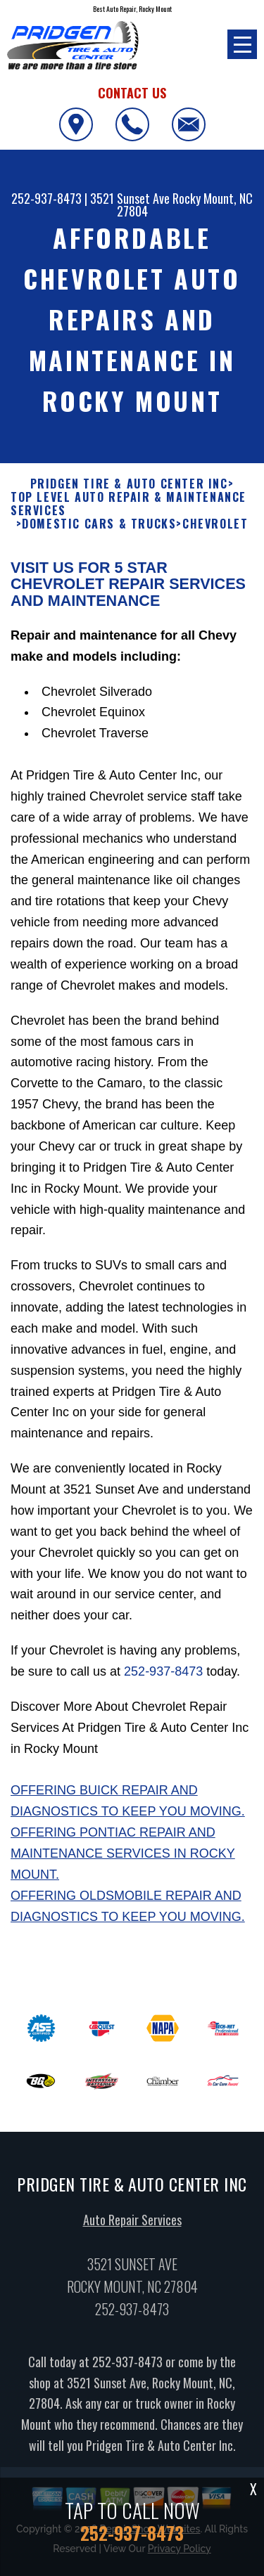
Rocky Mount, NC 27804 (185, 204)
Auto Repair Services (132, 2224)
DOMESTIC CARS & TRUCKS (99, 529)
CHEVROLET (215, 529)
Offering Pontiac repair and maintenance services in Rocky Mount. (123, 1859)
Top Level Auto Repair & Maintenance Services (128, 509)
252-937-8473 (46, 198)
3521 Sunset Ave (130, 198)
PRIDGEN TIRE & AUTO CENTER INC (129, 489)
